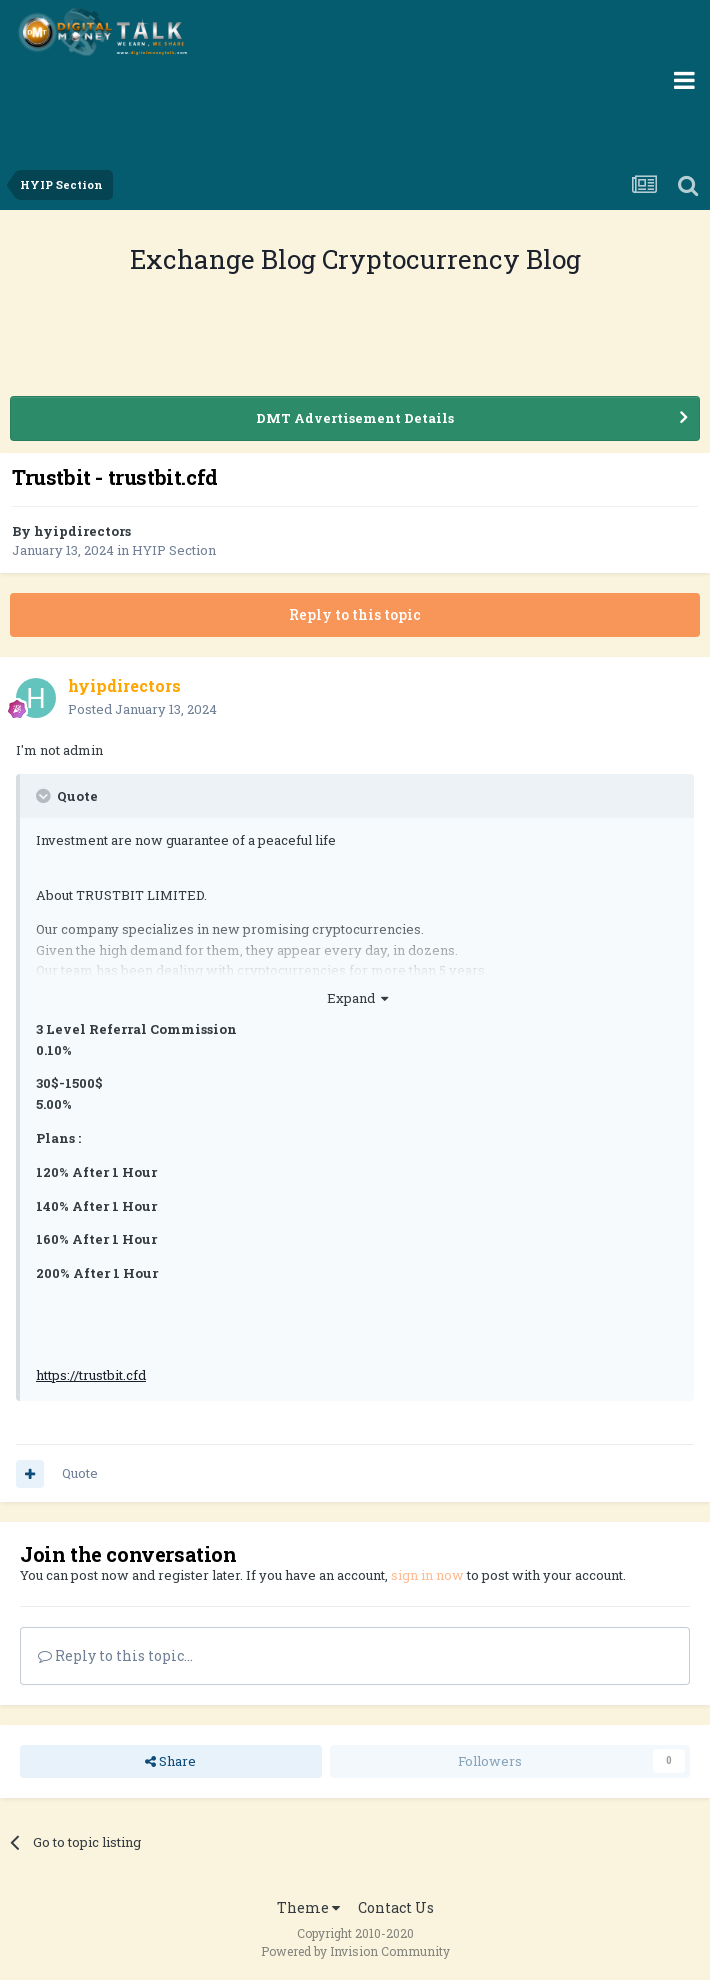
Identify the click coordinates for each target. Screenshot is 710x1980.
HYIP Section (174, 550)
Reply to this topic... (115, 1655)
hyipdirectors (82, 531)
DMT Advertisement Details (355, 418)
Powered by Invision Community (355, 1951)
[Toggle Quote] (45, 796)
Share (170, 1761)
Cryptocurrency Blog (451, 259)
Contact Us (396, 1907)
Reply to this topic (355, 614)
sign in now (427, 1575)
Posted (142, 709)
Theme (308, 1907)
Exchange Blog (226, 259)
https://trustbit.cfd (91, 1375)
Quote (80, 1473)
